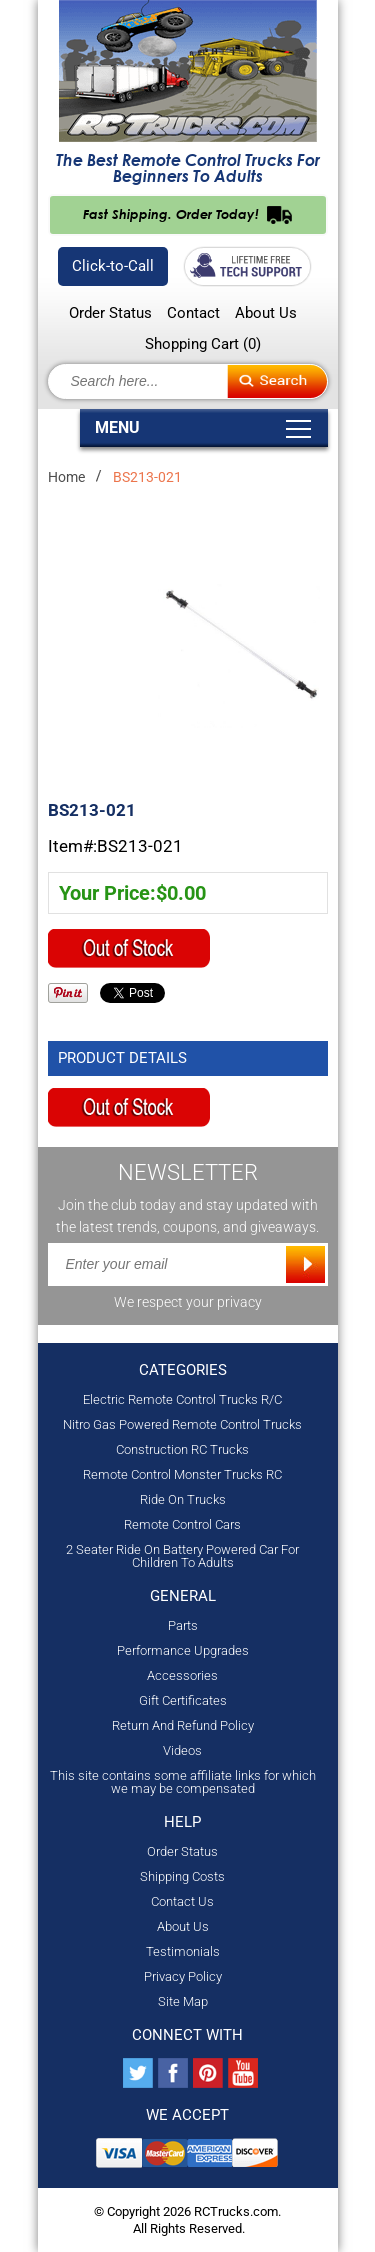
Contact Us (182, 1901)
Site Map (183, 2001)
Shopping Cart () (203, 344)
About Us (266, 313)
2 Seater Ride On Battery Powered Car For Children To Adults (182, 1556)
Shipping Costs (182, 1876)
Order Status (110, 313)
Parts (183, 1625)
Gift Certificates (183, 1700)
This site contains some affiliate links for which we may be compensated (183, 1782)
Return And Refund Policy (183, 1725)
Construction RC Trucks (182, 1449)
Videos (182, 1750)
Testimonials (183, 1951)
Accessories (182, 1675)
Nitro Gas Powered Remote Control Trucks (182, 1424)
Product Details (122, 1058)
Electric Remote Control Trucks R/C (182, 1399)
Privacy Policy (183, 1976)
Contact (193, 313)
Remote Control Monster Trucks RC (182, 1474)
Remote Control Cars (182, 1524)
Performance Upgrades (183, 1650)
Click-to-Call (113, 266)
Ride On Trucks (183, 1499)
